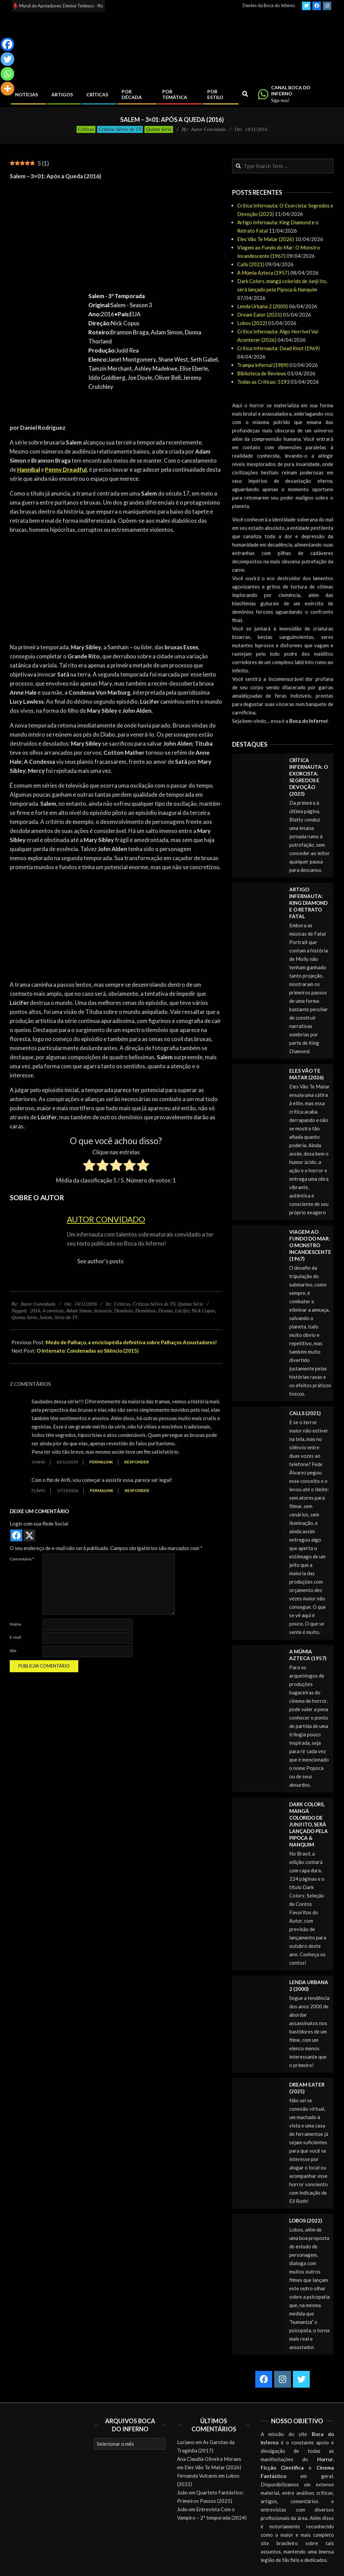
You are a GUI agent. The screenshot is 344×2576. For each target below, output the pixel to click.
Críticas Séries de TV (119, 129)
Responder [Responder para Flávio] (137, 1490)
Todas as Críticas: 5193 (263, 382)
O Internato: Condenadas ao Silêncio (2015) (88, 1351)
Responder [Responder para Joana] (136, 1461)
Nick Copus (203, 1310)
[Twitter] (7, 59)
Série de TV (66, 1317)
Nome (15, 1624)
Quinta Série (158, 129)
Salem (46, 1317)
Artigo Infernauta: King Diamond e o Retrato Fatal (308, 902)
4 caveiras (53, 1310)
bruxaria (103, 1310)
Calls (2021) (250, 264)
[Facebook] (7, 44)
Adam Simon (78, 1310)
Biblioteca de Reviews (261, 373)
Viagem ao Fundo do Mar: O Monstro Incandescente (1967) (310, 1245)
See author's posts (100, 1261)
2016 (35, 1310)
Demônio (123, 1310)
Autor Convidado (106, 1219)
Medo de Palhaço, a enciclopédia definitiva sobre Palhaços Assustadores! (131, 1342)
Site (13, 1650)
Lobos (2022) (252, 323)
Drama (165, 1310)
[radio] (89, 1166)
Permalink (101, 1461)
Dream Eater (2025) (259, 315)
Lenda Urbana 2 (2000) (262, 306)
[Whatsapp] (7, 74)
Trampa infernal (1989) (263, 365)
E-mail (15, 1637)
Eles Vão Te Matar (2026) (265, 239)
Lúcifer (182, 1310)
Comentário (22, 1558)
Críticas (86, 129)
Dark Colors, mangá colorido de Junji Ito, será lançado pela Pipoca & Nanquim (308, 1824)
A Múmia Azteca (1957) (263, 273)
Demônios (145, 1310)
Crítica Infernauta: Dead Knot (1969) (278, 348)
